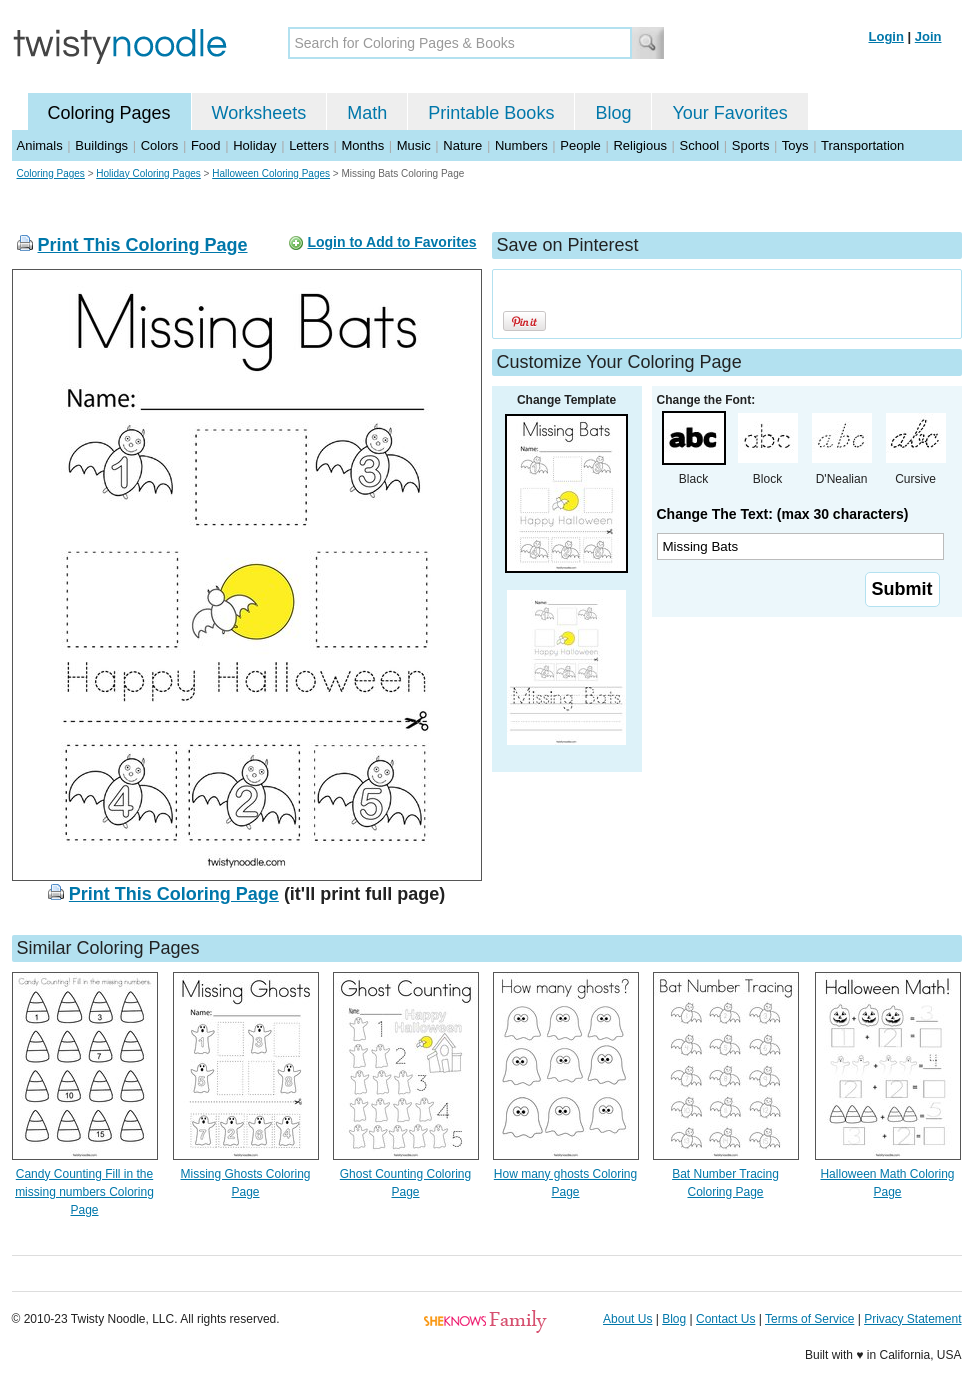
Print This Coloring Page (143, 245)
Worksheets (259, 113)
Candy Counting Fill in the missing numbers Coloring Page (84, 1192)
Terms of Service (809, 1319)
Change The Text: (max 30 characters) (783, 514)
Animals (40, 145)
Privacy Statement (912, 1319)
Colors (160, 145)
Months (363, 145)
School (700, 145)
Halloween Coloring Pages (271, 173)
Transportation (862, 145)
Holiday (254, 145)
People (580, 145)
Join (928, 36)
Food (206, 145)
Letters (309, 145)
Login (886, 36)
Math (367, 113)
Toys (795, 145)
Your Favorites (729, 113)
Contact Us (725, 1319)
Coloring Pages (109, 113)
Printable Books (491, 113)
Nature (462, 145)
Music (414, 145)
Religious (639, 145)
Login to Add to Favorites (391, 242)
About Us (627, 1319)
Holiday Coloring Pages (148, 173)
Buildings (101, 145)
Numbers (521, 145)
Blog (613, 113)
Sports (751, 145)
